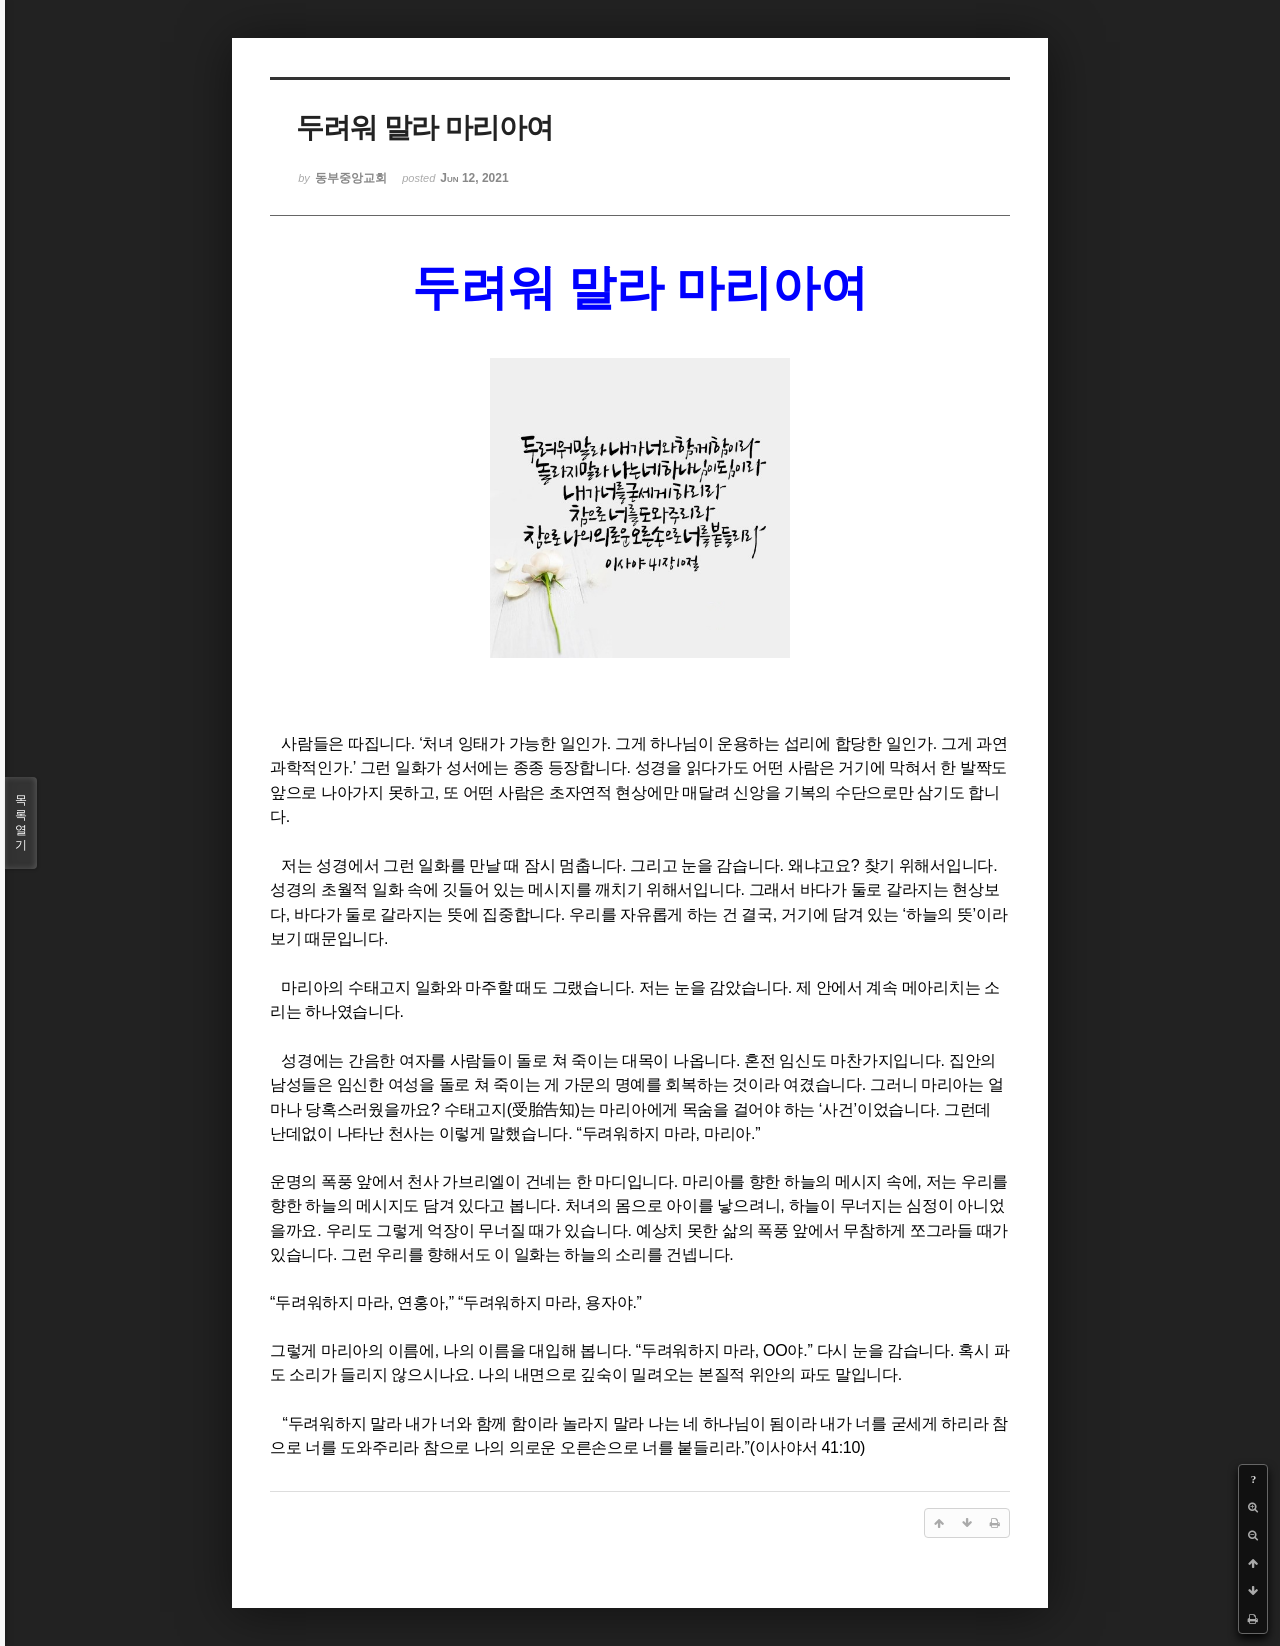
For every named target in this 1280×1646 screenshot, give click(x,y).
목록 (21, 823)
